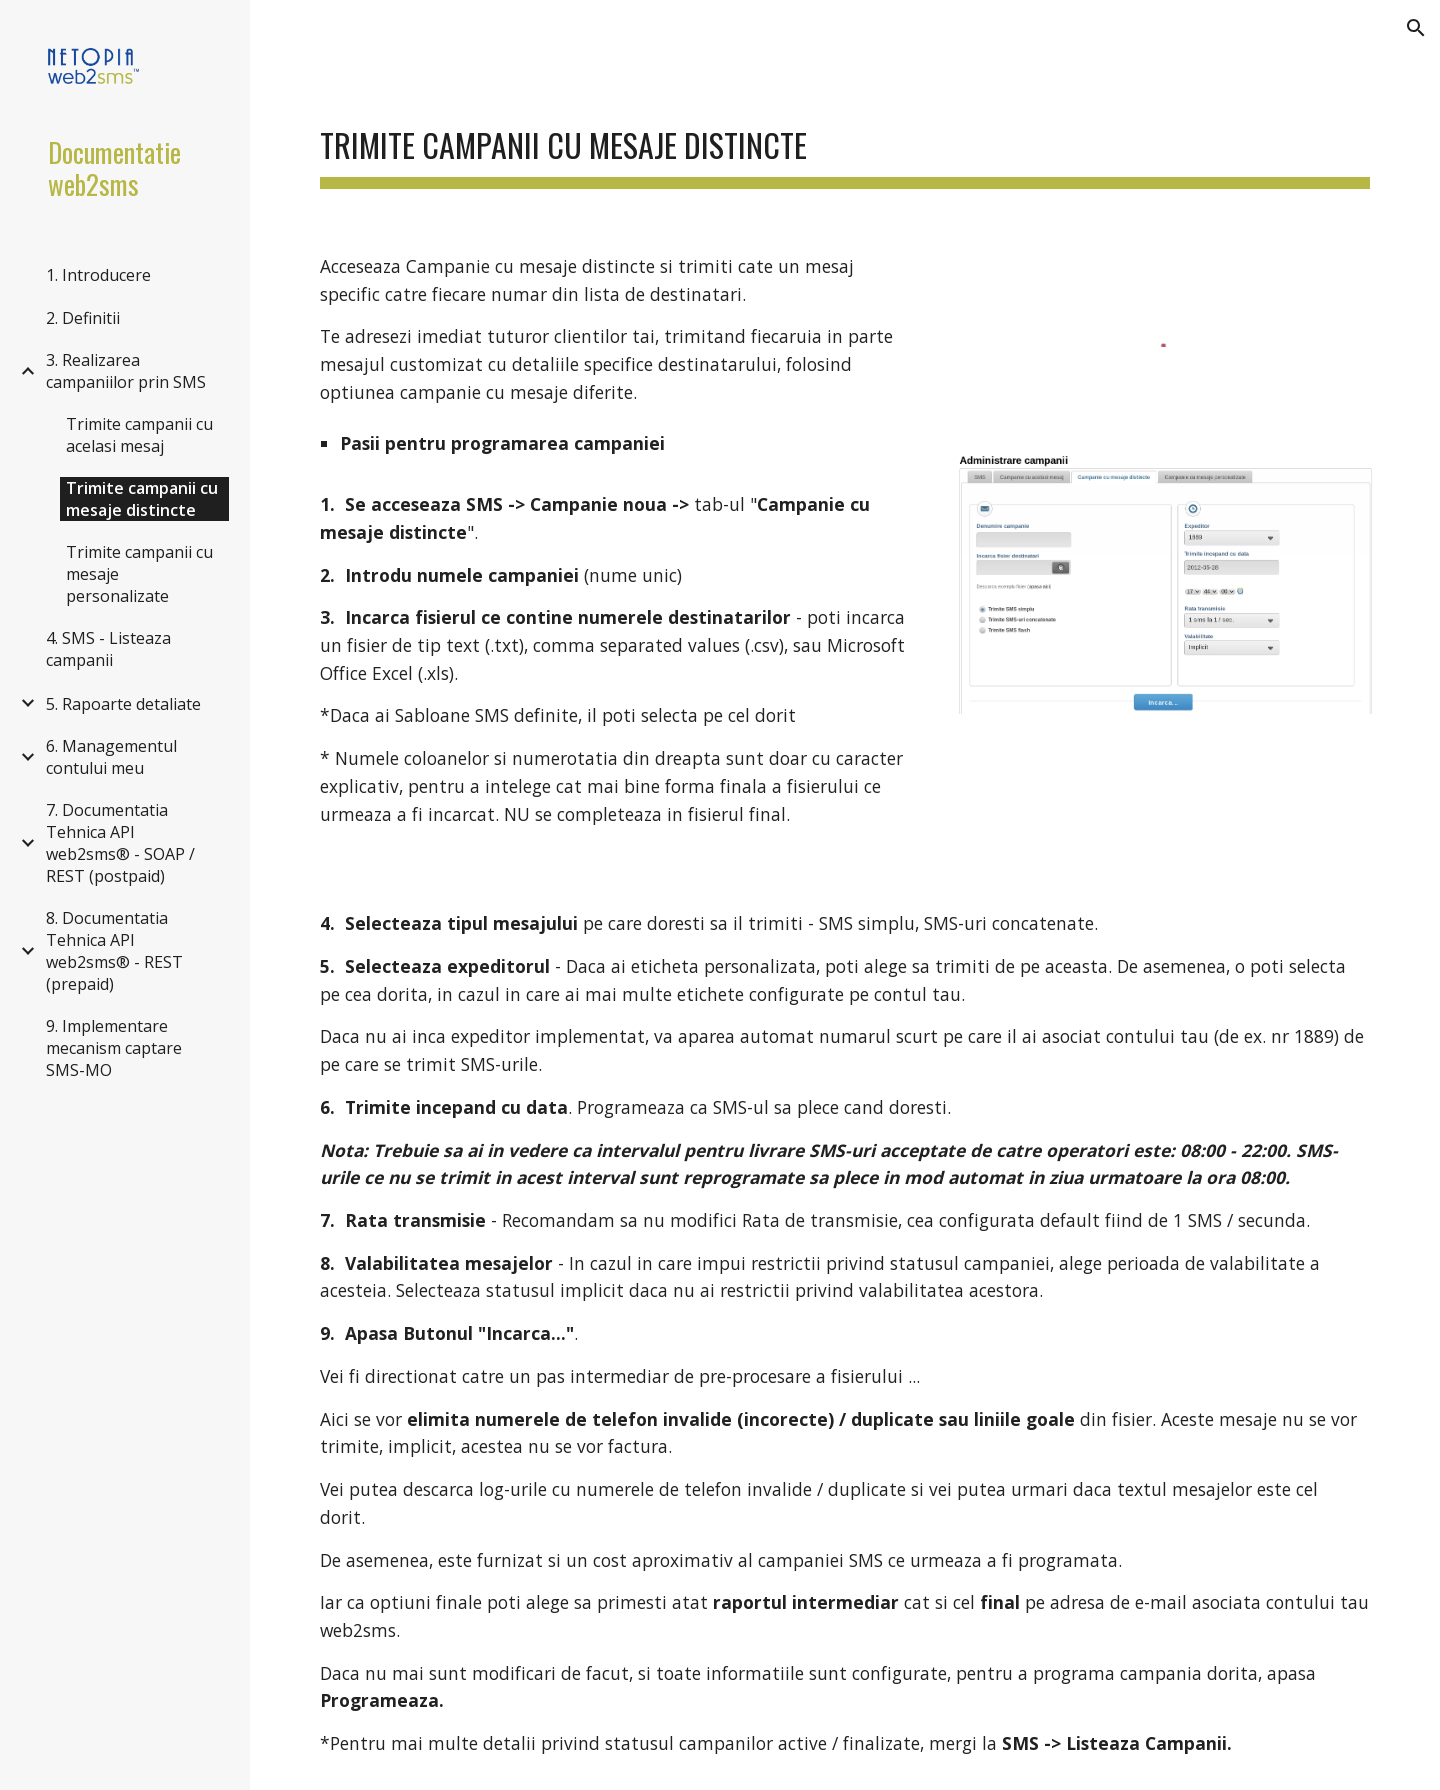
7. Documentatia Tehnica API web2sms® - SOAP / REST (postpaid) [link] (120, 843)
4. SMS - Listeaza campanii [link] (108, 649)
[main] (845, 140)
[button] (1416, 28)
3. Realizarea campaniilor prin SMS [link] (126, 371)
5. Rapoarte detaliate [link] (123, 704)
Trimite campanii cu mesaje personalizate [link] (139, 574)
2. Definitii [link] (83, 318)
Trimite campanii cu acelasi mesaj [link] (139, 435)
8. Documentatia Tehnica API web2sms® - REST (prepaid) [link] (114, 951)
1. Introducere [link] (98, 275)
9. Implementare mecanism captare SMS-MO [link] (114, 1048)
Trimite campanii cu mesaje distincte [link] (142, 499)
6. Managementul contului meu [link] (111, 757)
